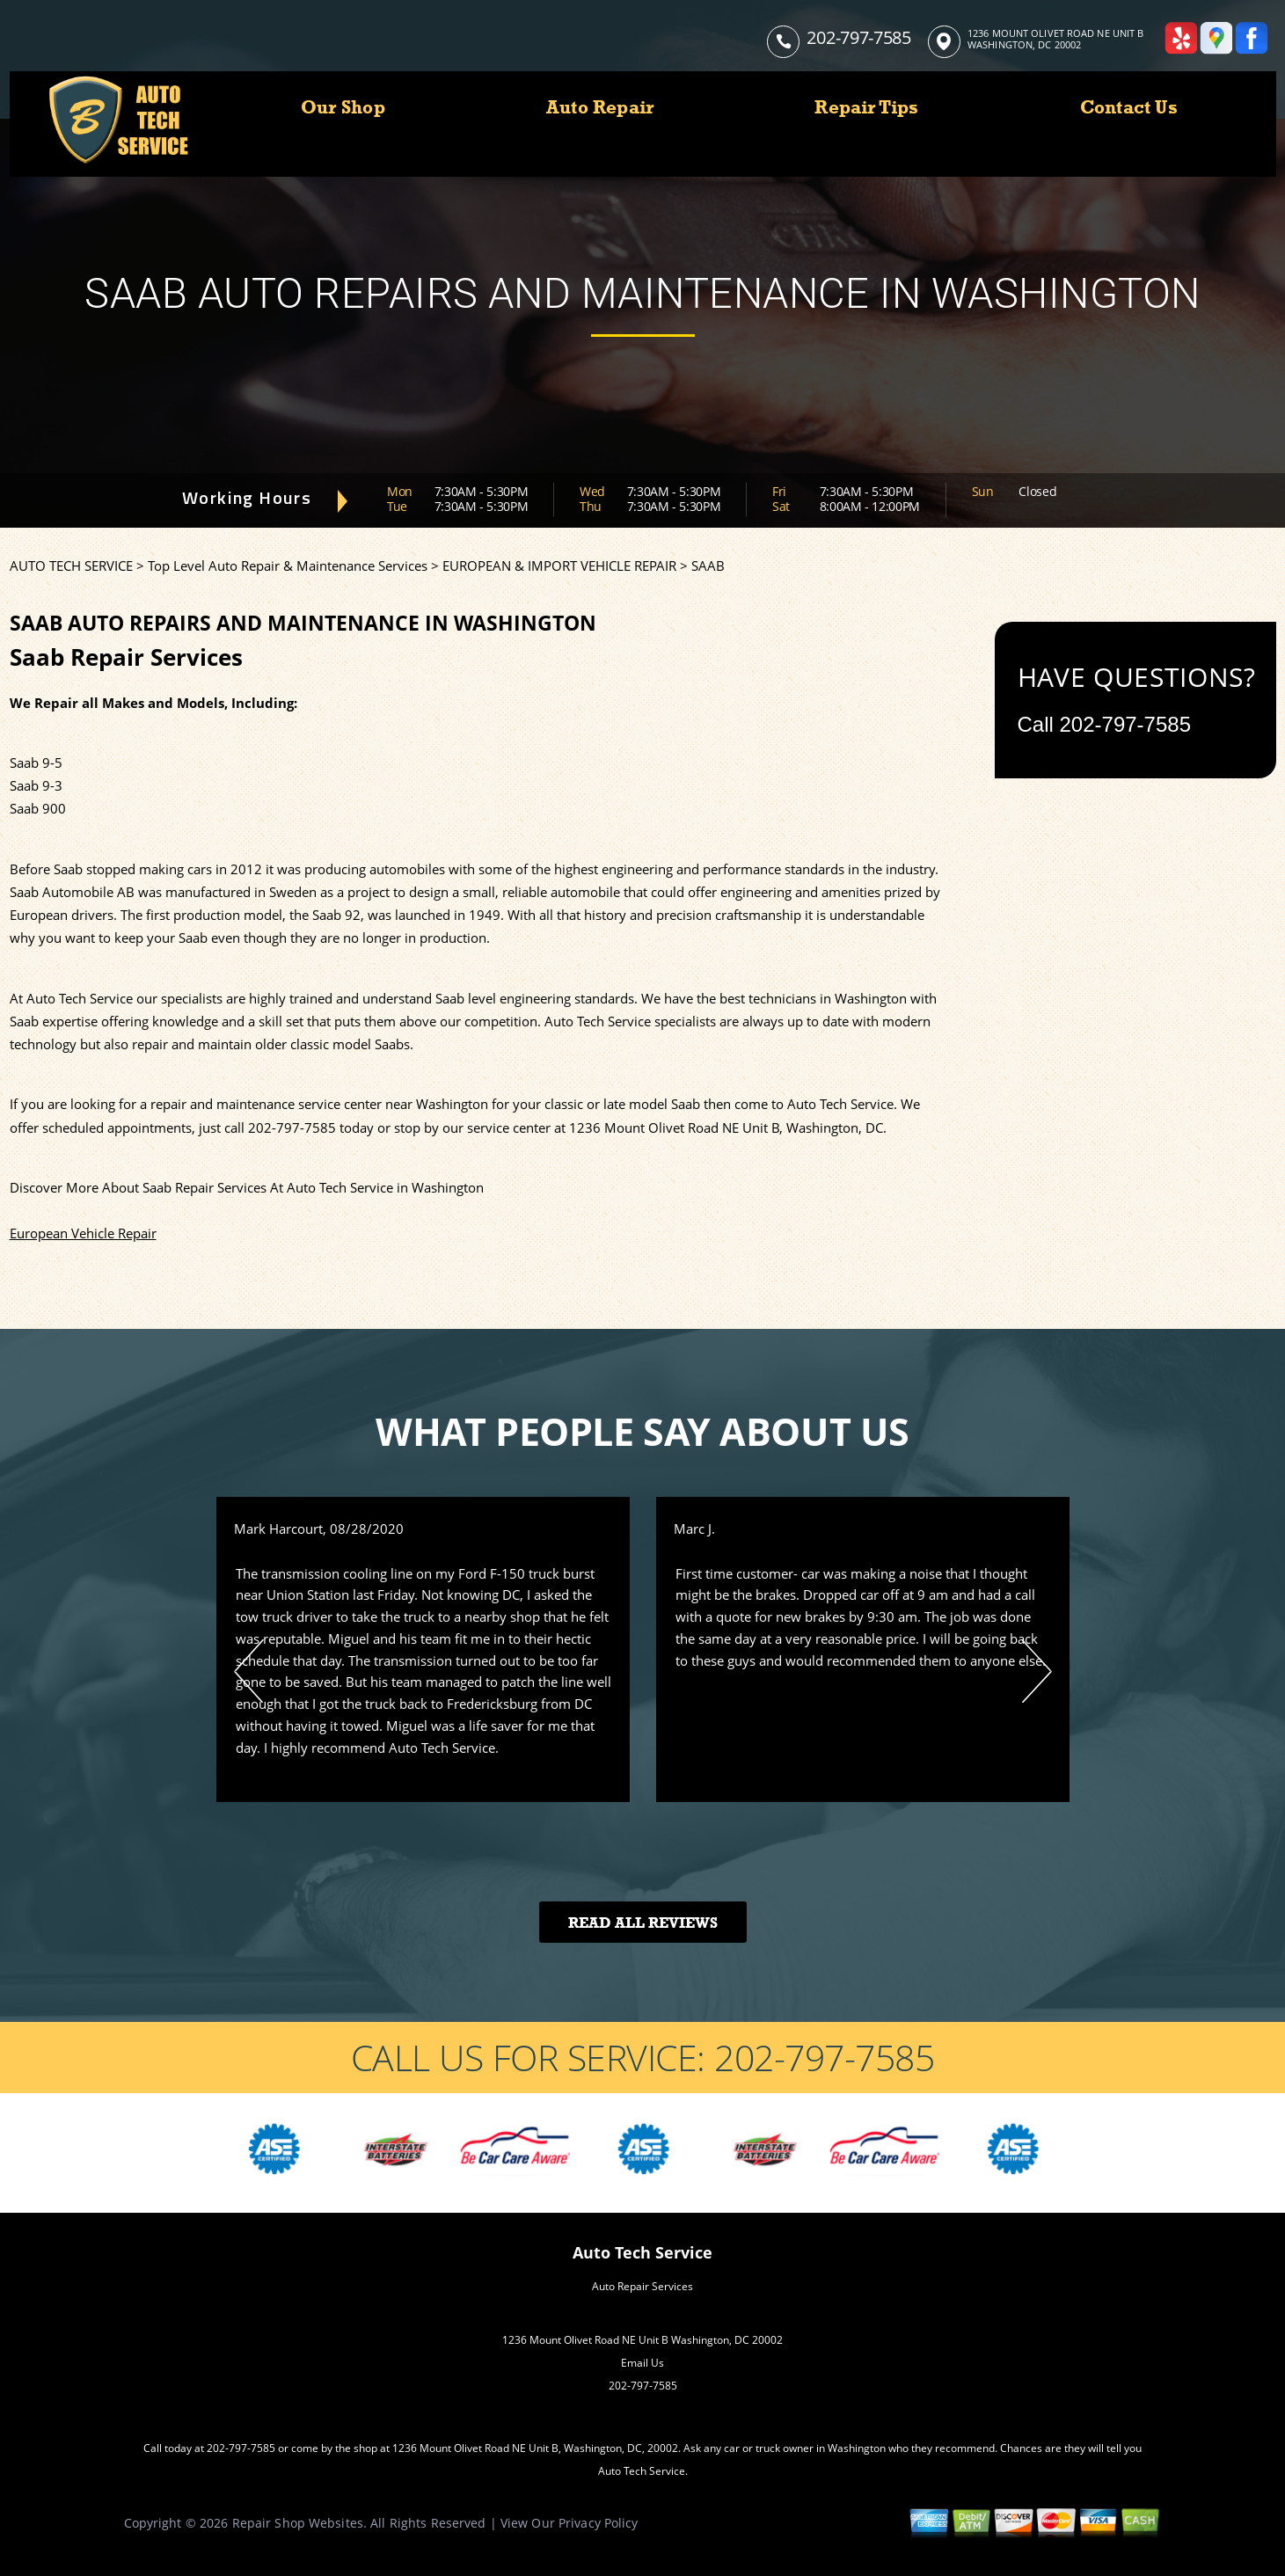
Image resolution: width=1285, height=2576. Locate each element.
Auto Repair (599, 107)
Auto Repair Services (642, 2286)
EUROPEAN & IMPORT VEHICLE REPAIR (559, 565)
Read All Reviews (643, 1923)
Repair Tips (866, 107)
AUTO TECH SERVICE (71, 565)
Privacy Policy (599, 2522)
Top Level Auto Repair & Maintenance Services (287, 565)
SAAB (708, 565)
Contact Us (1129, 107)
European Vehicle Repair (83, 1233)
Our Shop (343, 107)
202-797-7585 (858, 37)
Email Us (642, 2362)
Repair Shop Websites (297, 2522)
